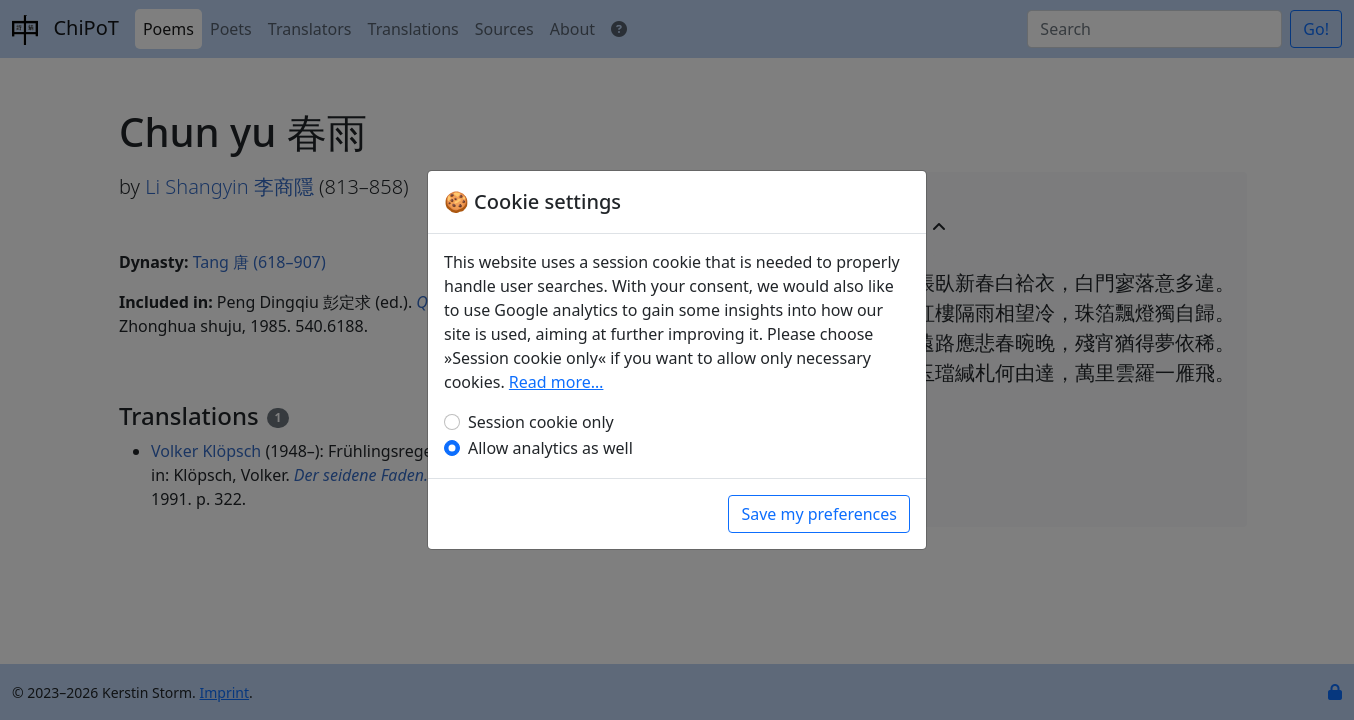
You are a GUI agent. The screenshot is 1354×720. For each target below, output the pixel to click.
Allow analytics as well (550, 448)
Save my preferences (819, 514)
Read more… (556, 382)
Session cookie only (541, 422)
